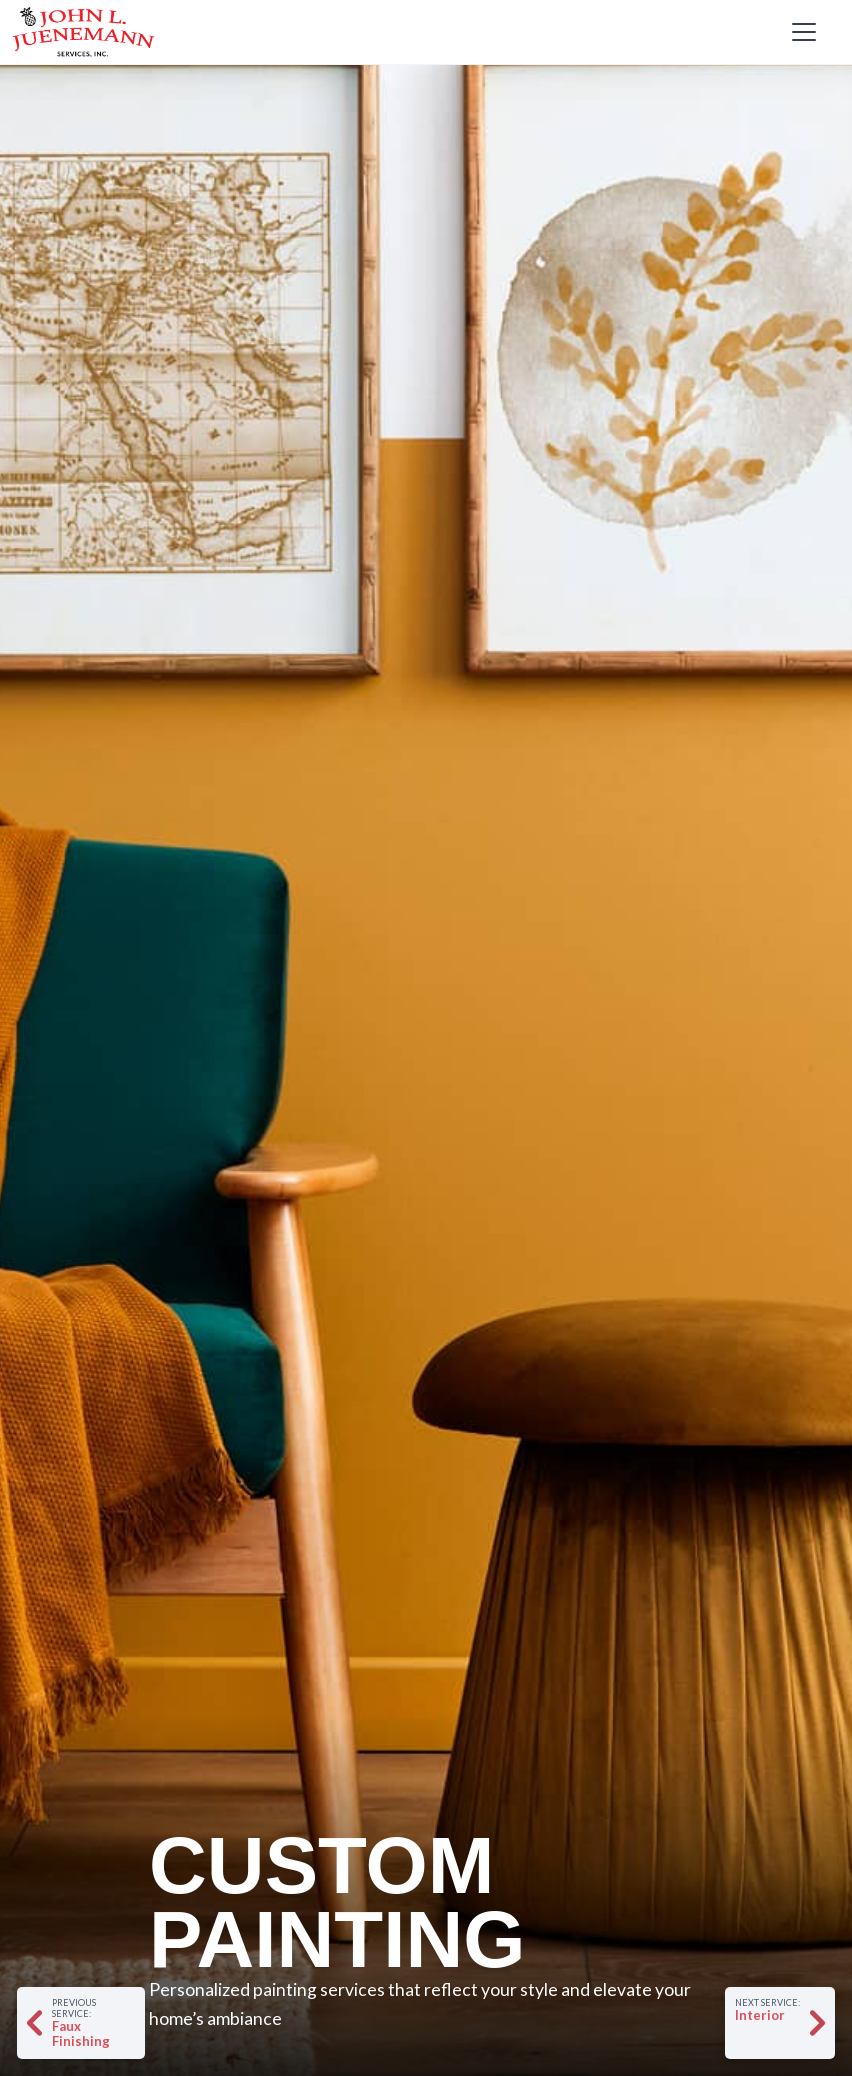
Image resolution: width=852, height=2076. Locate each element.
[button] (800, 32)
